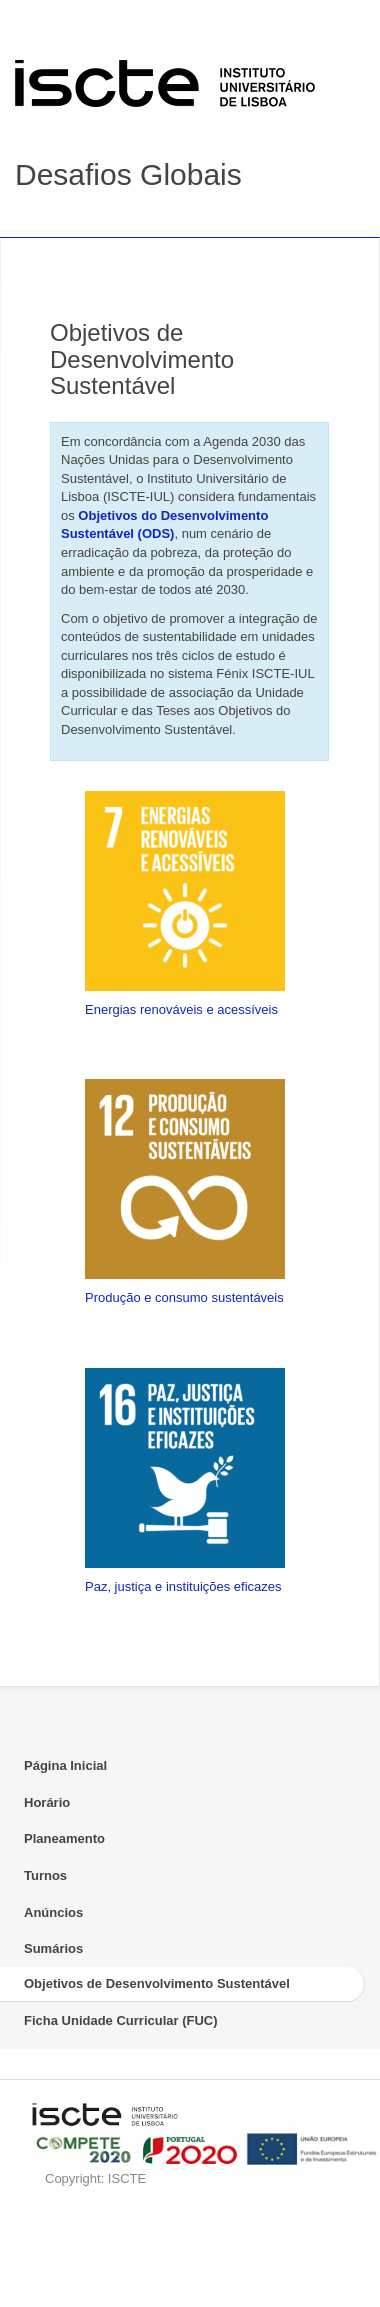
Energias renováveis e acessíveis (181, 1009)
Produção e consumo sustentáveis (184, 1297)
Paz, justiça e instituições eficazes (183, 1586)
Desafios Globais (128, 174)
